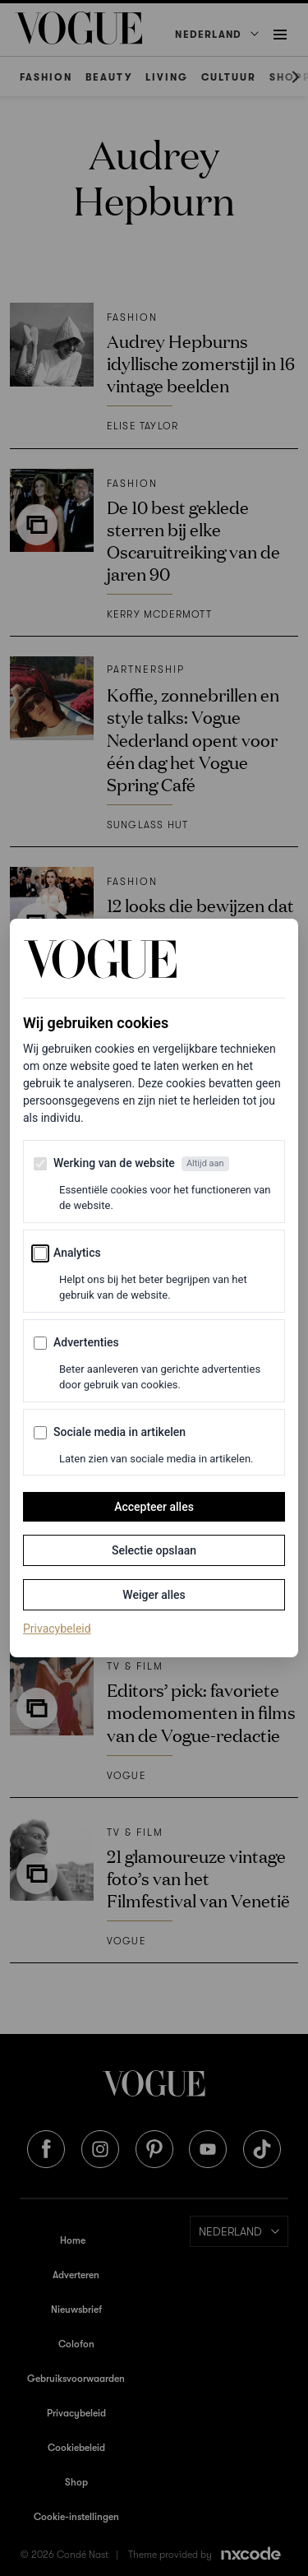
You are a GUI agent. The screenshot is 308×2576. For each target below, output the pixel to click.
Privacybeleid (57, 1627)
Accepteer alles (154, 1506)
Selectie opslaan (154, 1550)
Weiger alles (153, 1594)
